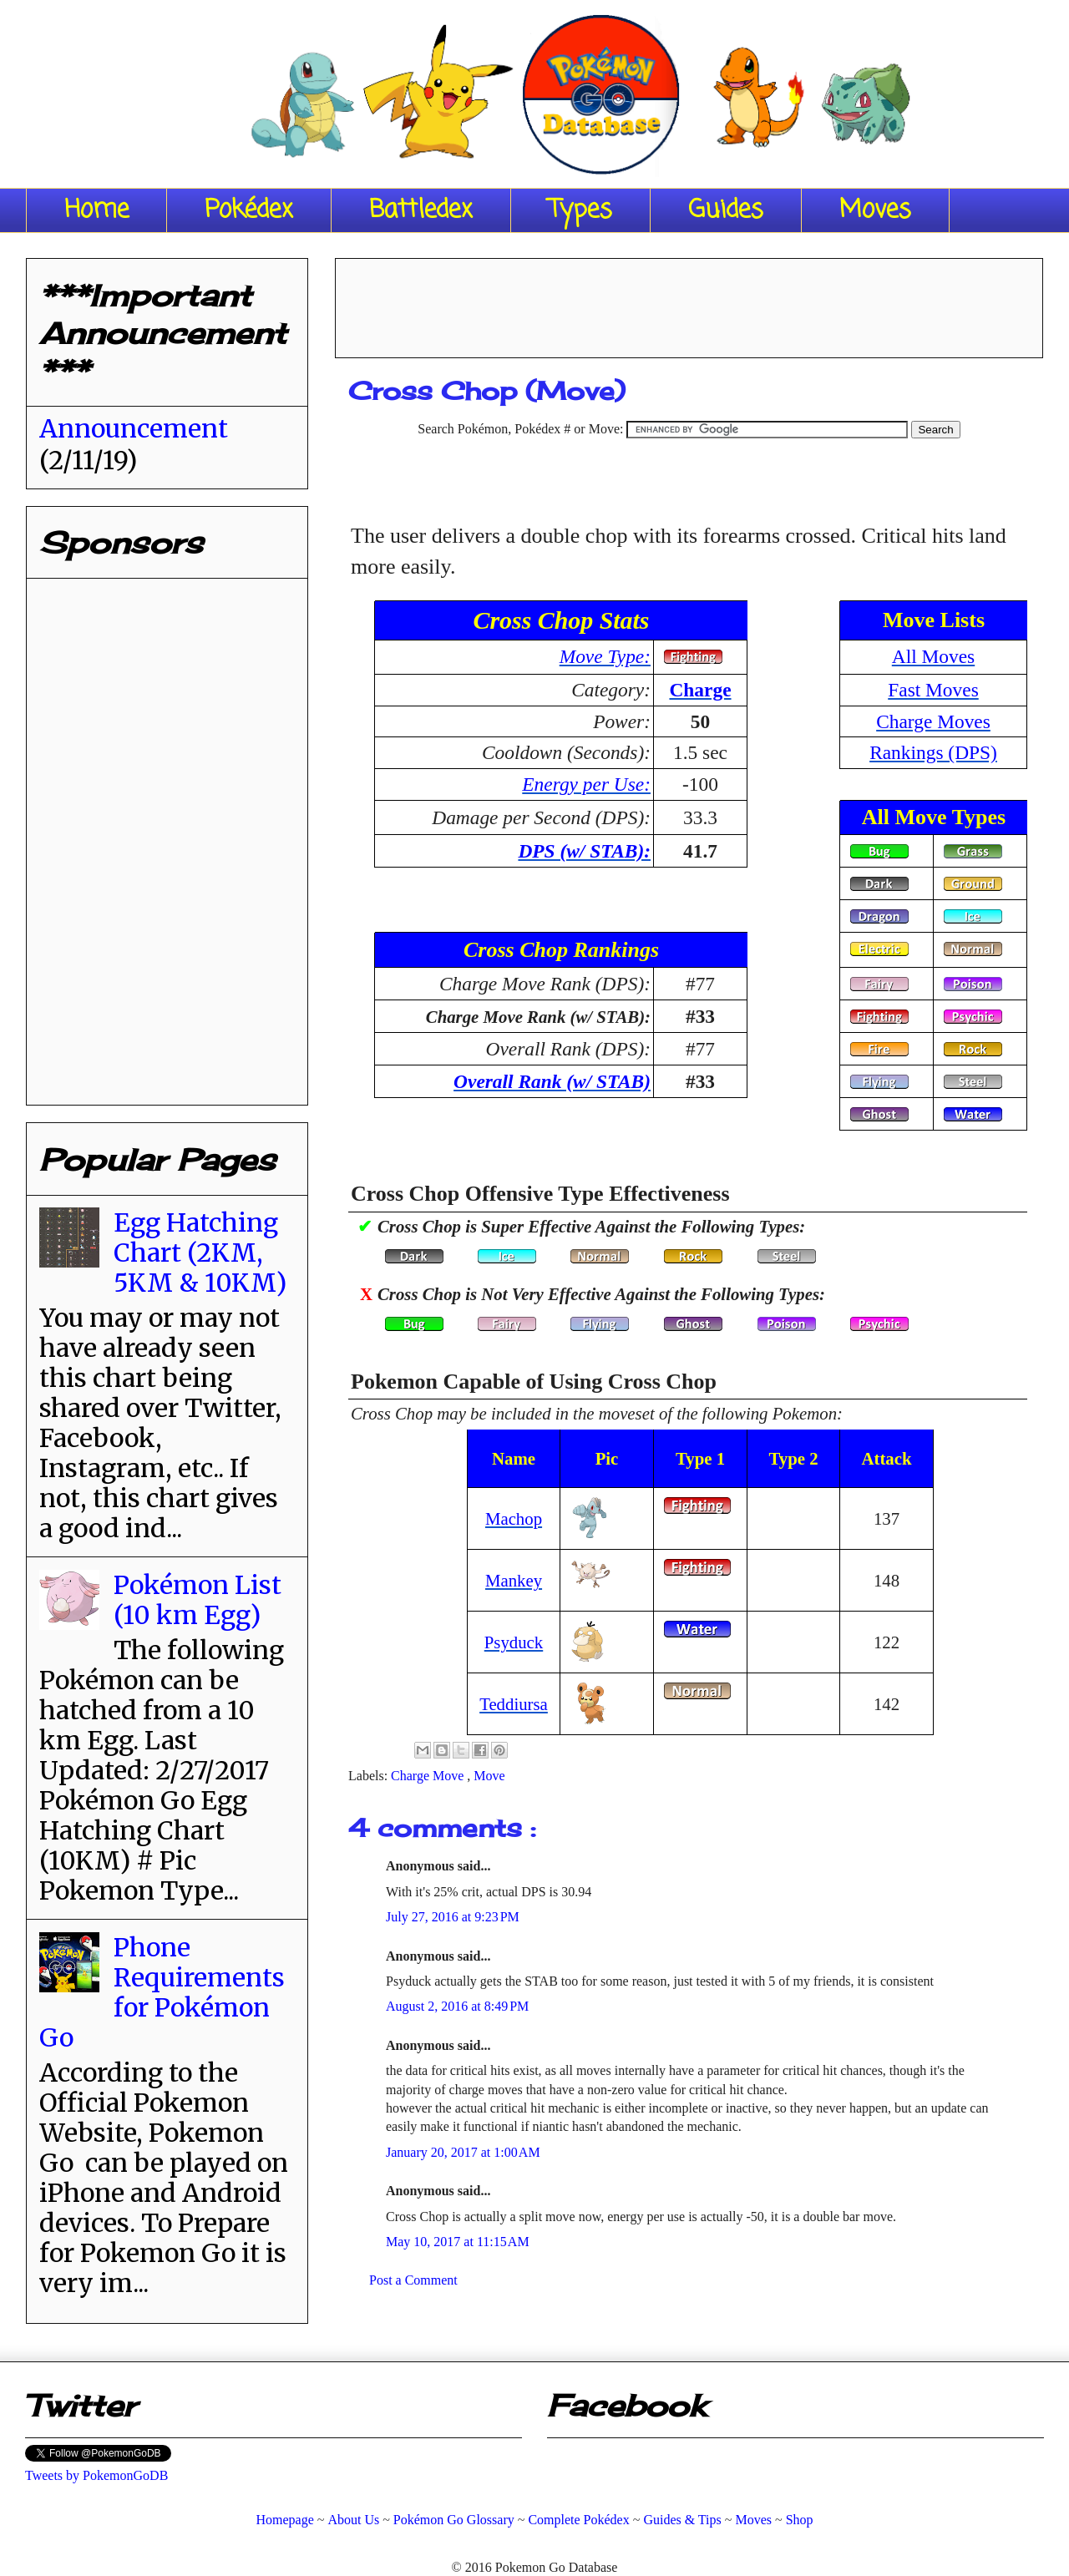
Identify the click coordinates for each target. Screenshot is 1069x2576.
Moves (875, 210)
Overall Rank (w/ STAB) (552, 1081)
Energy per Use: (586, 784)
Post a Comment (413, 2280)
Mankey (513, 1580)
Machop (513, 1518)
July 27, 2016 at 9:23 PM (452, 1917)
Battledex (421, 210)
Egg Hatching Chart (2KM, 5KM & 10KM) (200, 1252)
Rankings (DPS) (933, 752)
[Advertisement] (689, 302)
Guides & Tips (682, 2520)
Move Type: (605, 656)
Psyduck (513, 1642)
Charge (700, 690)
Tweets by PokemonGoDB (96, 2475)
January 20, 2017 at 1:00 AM (463, 2152)
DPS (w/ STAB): (584, 851)
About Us (353, 2520)
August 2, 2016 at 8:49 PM (457, 2006)
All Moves (933, 656)
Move (489, 1776)
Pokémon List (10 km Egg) (197, 1600)
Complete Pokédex (578, 2520)
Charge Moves (933, 721)
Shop (799, 2520)
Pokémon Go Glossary (453, 2520)
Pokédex (249, 210)
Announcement (133, 428)
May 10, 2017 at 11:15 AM (457, 2241)
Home (96, 210)
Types (580, 210)
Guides (725, 210)
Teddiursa (513, 1703)
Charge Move (429, 1776)
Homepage (284, 2520)
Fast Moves (933, 690)
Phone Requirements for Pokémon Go (162, 1992)
